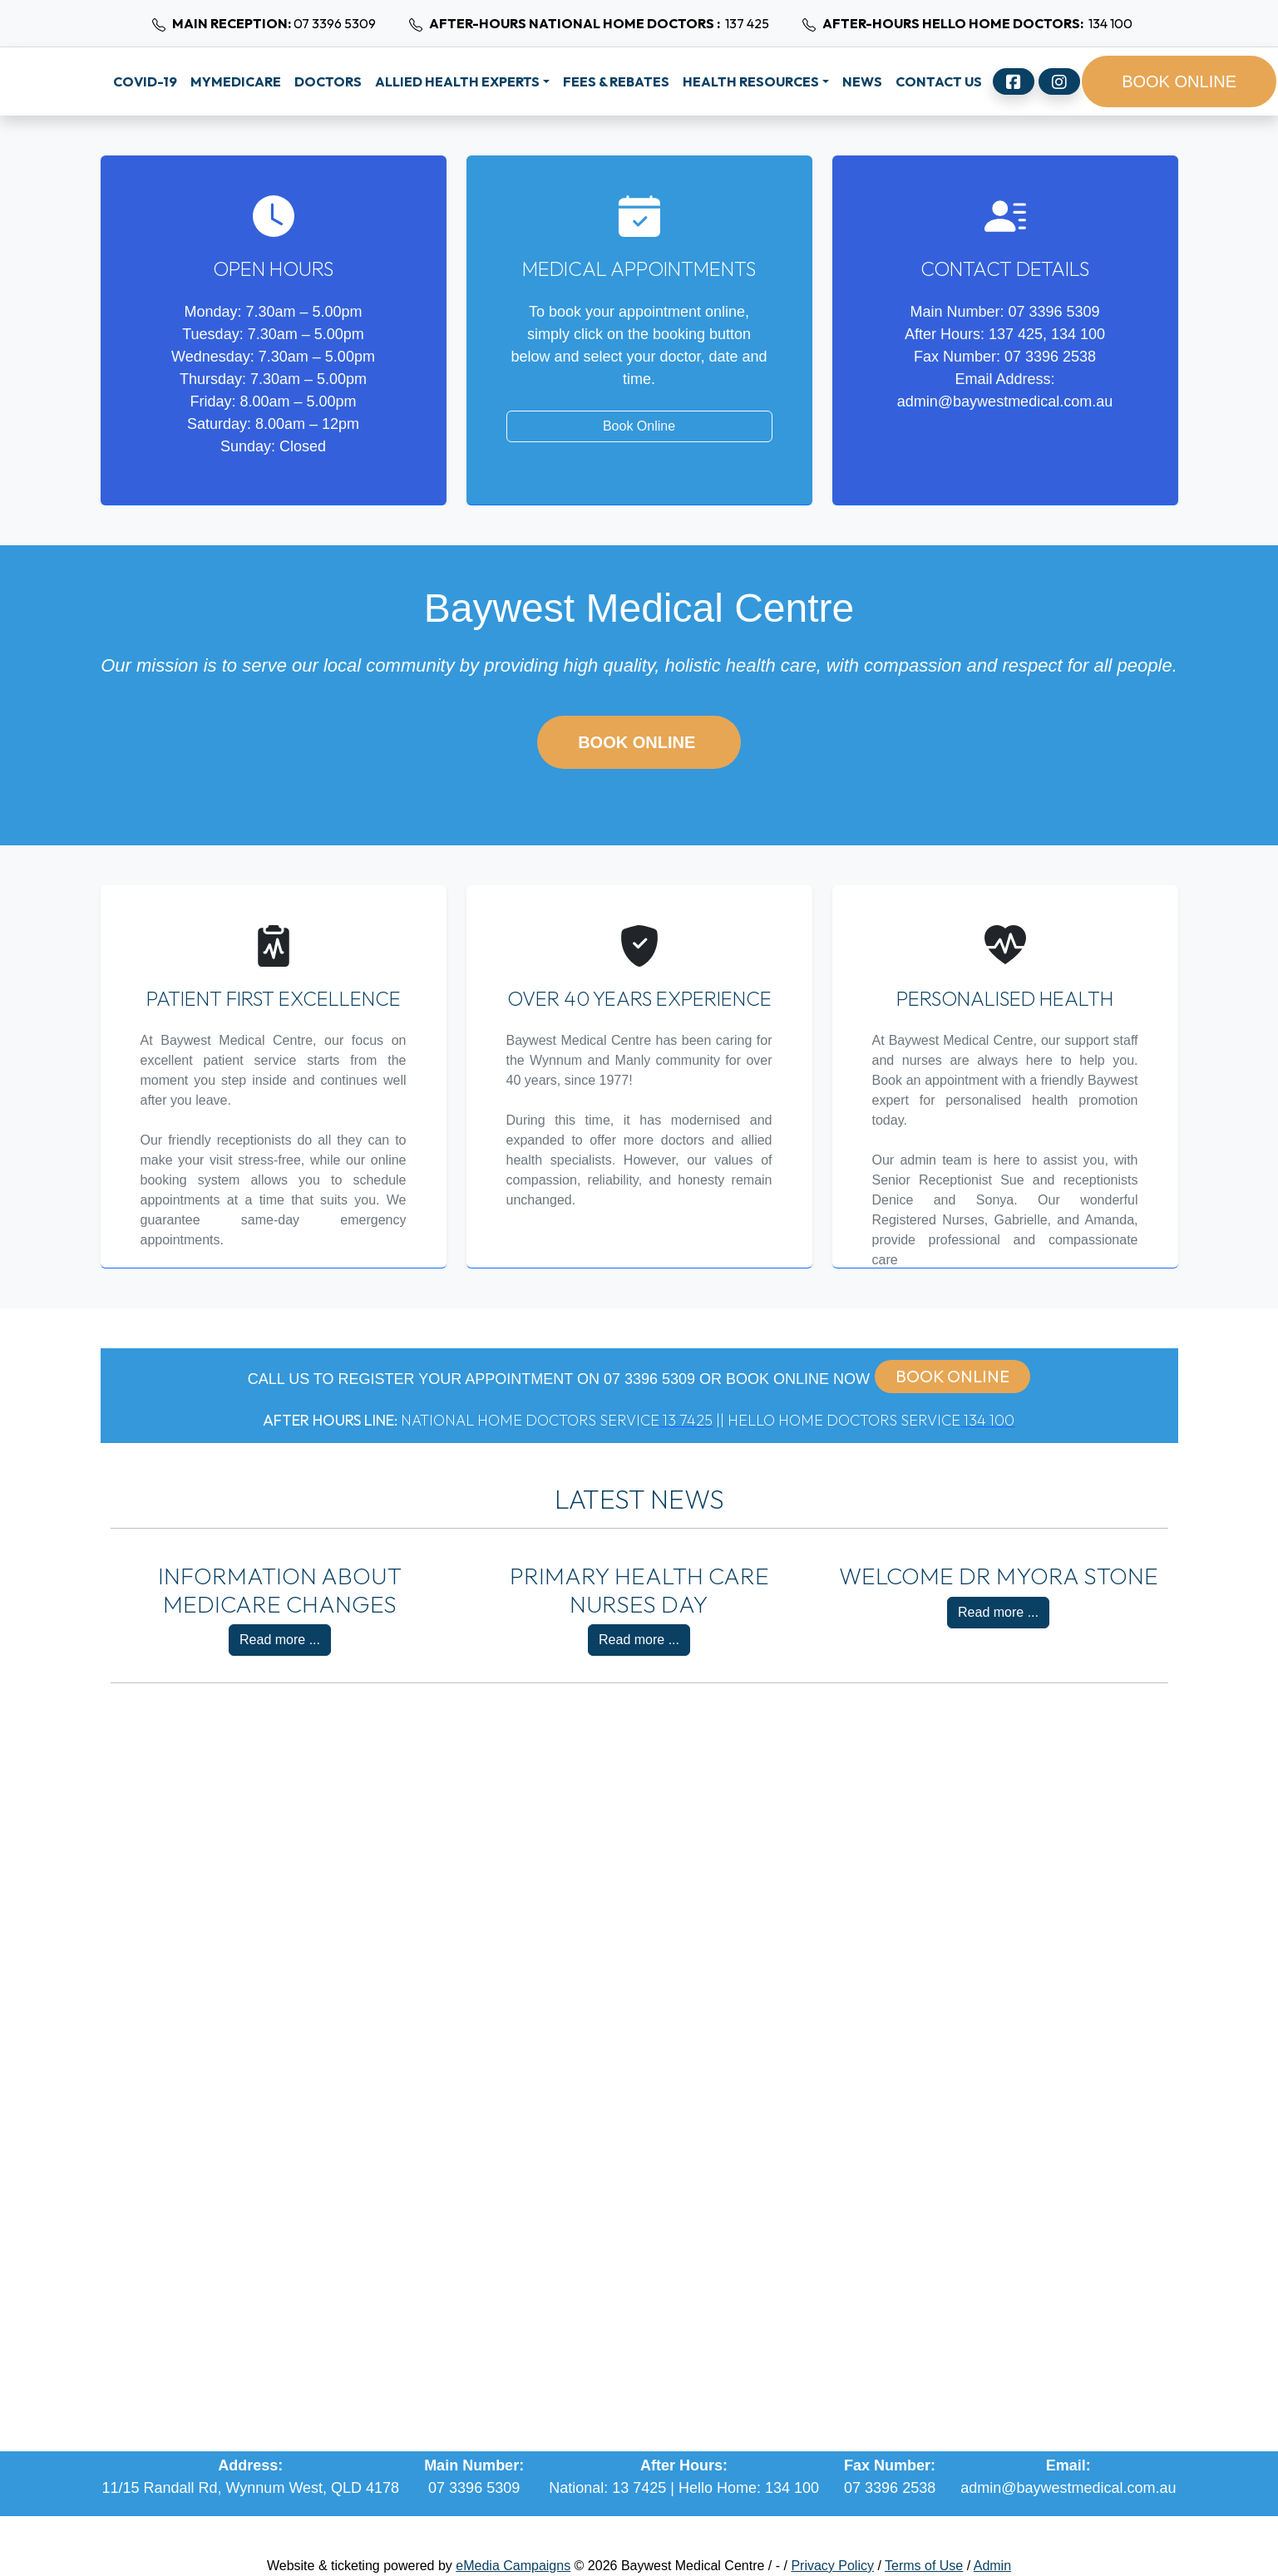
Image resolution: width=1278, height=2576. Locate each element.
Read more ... (279, 1640)
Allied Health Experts (457, 81)
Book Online (639, 426)
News (862, 81)
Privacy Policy (832, 2566)
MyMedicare (235, 81)
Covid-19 (145, 81)
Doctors (328, 81)
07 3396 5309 (261, 23)
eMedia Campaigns (513, 2566)
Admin (992, 2566)
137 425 (585, 23)
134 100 (964, 23)
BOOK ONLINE (1179, 81)
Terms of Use (924, 2566)
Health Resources (751, 81)
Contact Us (939, 81)
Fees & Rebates (616, 81)
